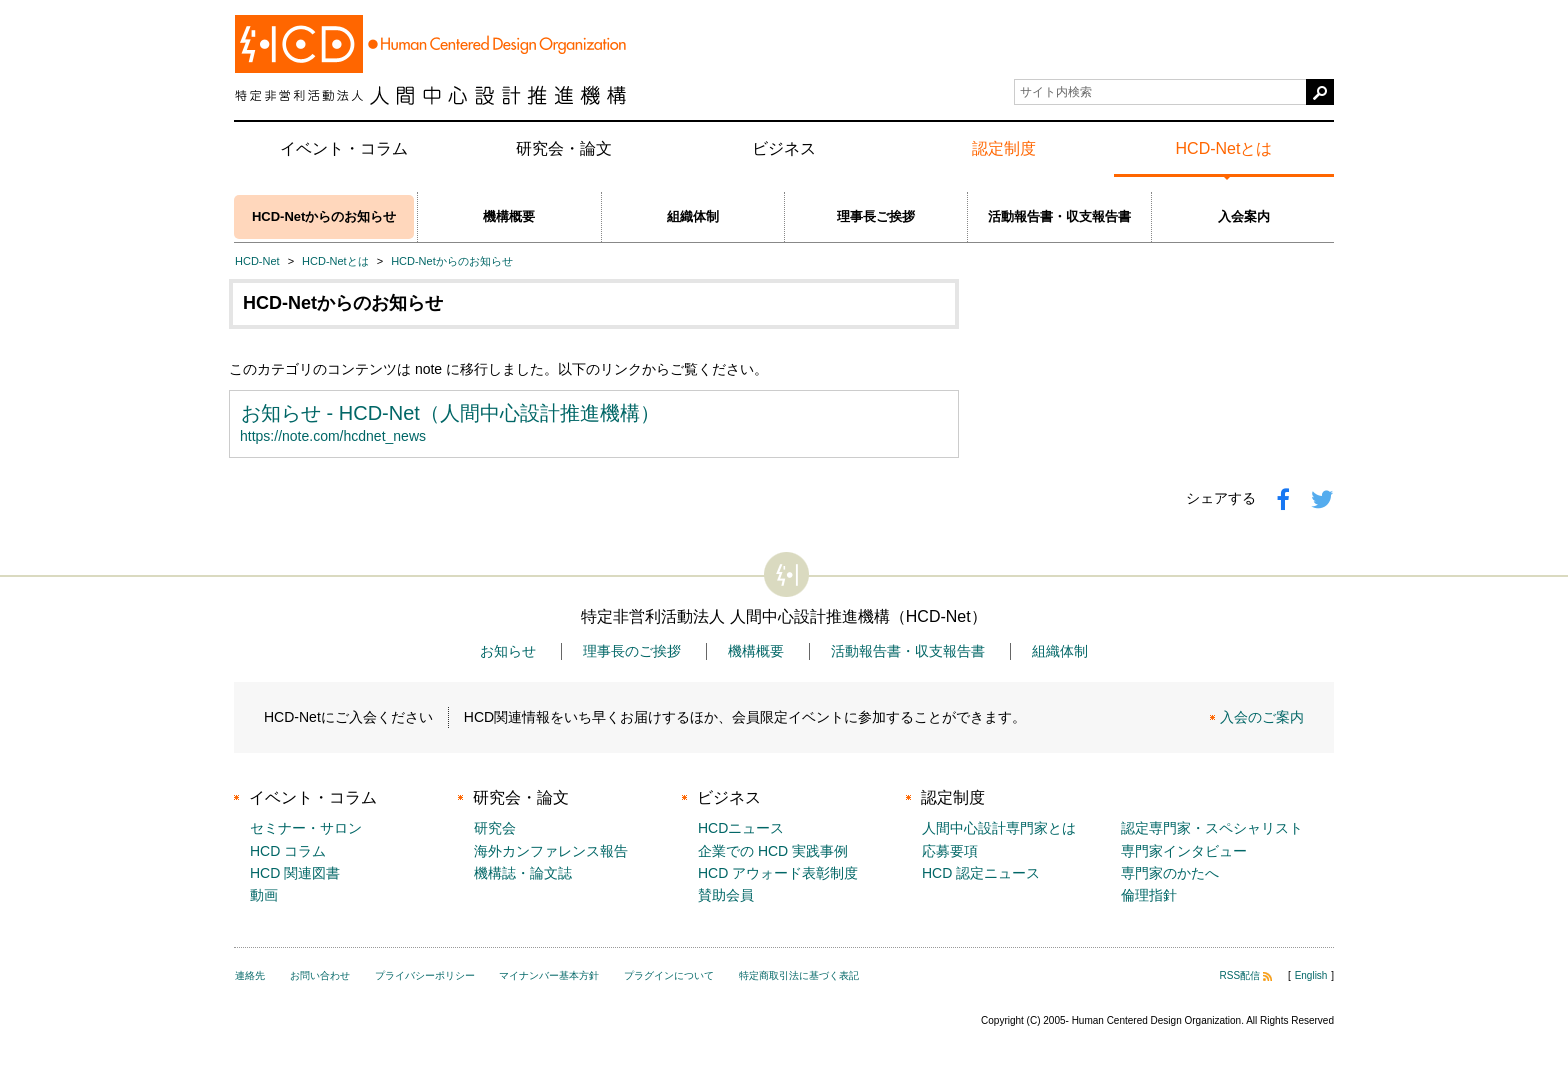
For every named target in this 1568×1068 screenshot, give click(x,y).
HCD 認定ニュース (981, 873)
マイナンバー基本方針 (549, 975)
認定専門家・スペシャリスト (1212, 828)
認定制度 (1004, 148)
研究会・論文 (564, 148)
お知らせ (508, 651)
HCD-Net (257, 261)
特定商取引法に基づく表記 (799, 975)
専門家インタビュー (1184, 851)
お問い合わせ (320, 975)
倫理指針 (1149, 895)
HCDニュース (741, 828)
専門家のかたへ (1170, 873)
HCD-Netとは (1224, 148)
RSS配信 (1246, 975)
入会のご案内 (1262, 717)
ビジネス (784, 148)
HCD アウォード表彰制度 (778, 873)
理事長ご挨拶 (876, 216)
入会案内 (1244, 216)
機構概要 (509, 216)
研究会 (495, 828)
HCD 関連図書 (295, 873)
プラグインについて (669, 975)
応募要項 (950, 851)
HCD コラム (288, 851)
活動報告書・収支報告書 (1059, 216)
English (1311, 975)
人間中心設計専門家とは (999, 828)
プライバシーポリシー (425, 975)
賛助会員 (726, 895)
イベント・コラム (344, 148)
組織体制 (693, 216)
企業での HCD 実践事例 (773, 851)
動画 (264, 895)
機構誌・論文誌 (523, 873)
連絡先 (250, 975)
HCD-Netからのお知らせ (324, 216)
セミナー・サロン (306, 828)
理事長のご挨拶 (632, 651)
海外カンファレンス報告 (551, 851)
